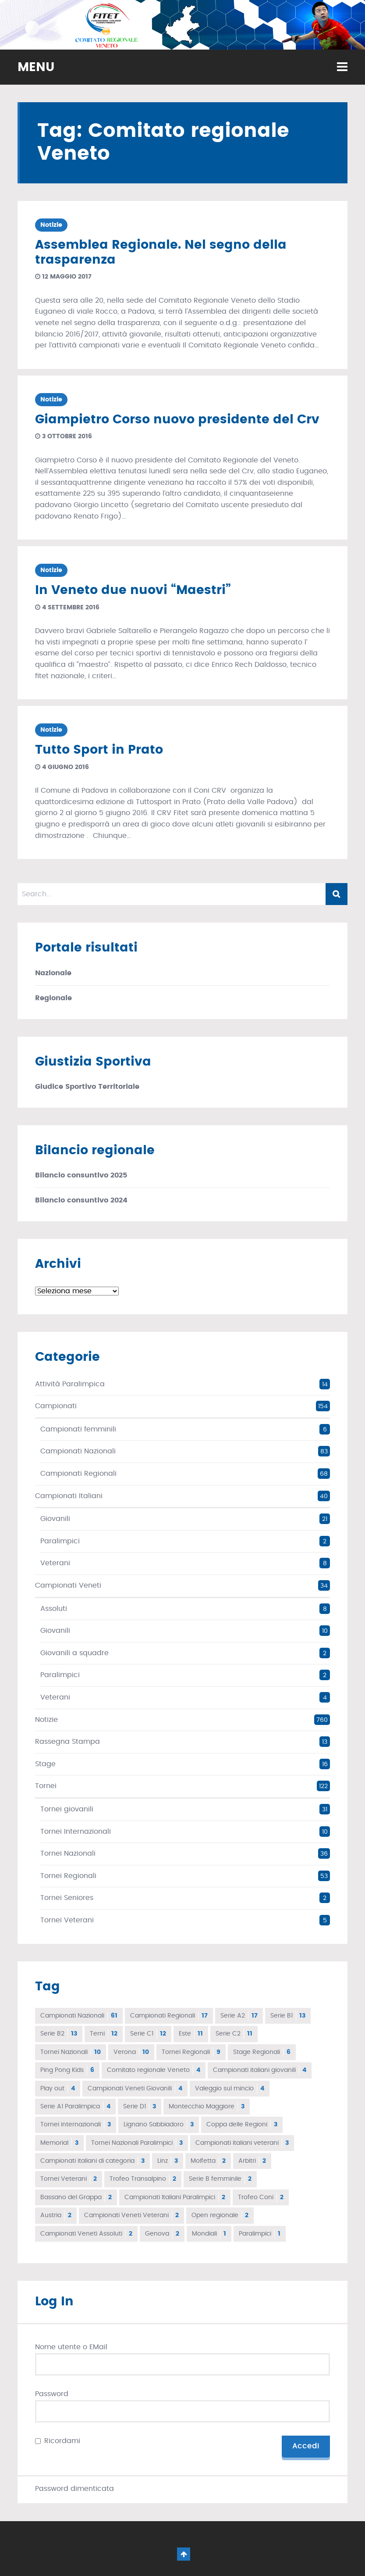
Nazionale (53, 973)
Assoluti (53, 1608)
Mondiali (209, 2234)
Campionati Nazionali (78, 1451)
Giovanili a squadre (74, 1653)
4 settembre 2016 (67, 608)
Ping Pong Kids (67, 2070)
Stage (45, 1763)
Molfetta (208, 2161)
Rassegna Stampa (67, 1741)
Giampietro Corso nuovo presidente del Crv (177, 420)
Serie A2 (239, 2016)
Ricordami (62, 2440)
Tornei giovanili (66, 1809)
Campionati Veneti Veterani (131, 2215)
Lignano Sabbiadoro (159, 2124)
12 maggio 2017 (63, 277)
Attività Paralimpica (70, 1384)
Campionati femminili (78, 1429)
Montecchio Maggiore (207, 2106)
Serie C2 (234, 2034)
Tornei (46, 1785)
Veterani (55, 1563)
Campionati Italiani (69, 1495)
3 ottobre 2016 (63, 436)
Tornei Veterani (67, 1920)
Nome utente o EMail (71, 2347)
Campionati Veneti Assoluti (86, 2234)
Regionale (53, 998)
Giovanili (55, 1518)
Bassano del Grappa (76, 2197)
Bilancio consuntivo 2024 (81, 1200)
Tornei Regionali (68, 1875)
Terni (103, 2034)
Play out (57, 2088)
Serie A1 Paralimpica (75, 2106)
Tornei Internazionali (75, 1831)
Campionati (56, 1406)
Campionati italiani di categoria (92, 2161)
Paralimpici (60, 1541)
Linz (167, 2161)
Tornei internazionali (75, 2124)
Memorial (59, 2143)
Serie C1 (148, 2034)
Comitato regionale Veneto (153, 2070)
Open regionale (219, 2215)
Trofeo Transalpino (143, 2179)
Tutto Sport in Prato (99, 750)
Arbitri (252, 2161)
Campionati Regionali (78, 1473)
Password (51, 2393)
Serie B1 (287, 2016)
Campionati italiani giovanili (259, 2070)
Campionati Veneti (68, 1585)
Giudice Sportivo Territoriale (87, 1086)
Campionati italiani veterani (242, 2143)
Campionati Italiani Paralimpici (174, 2197)
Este (191, 2034)
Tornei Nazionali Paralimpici (137, 2143)
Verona (131, 2052)
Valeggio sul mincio (229, 2088)
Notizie (51, 225)
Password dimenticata (74, 2488)
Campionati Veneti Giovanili (135, 2088)
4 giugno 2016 (62, 767)
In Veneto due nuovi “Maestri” (133, 590)
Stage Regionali (262, 2052)
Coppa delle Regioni (241, 2124)
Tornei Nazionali (68, 1853)
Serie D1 (139, 2106)
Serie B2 (58, 2034)
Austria (55, 2215)
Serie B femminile (220, 2179)
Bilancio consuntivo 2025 (81, 1175)
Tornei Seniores (66, 1897)
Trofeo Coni (260, 2197)
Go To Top (183, 2554)
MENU (36, 67)
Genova (162, 2234)
